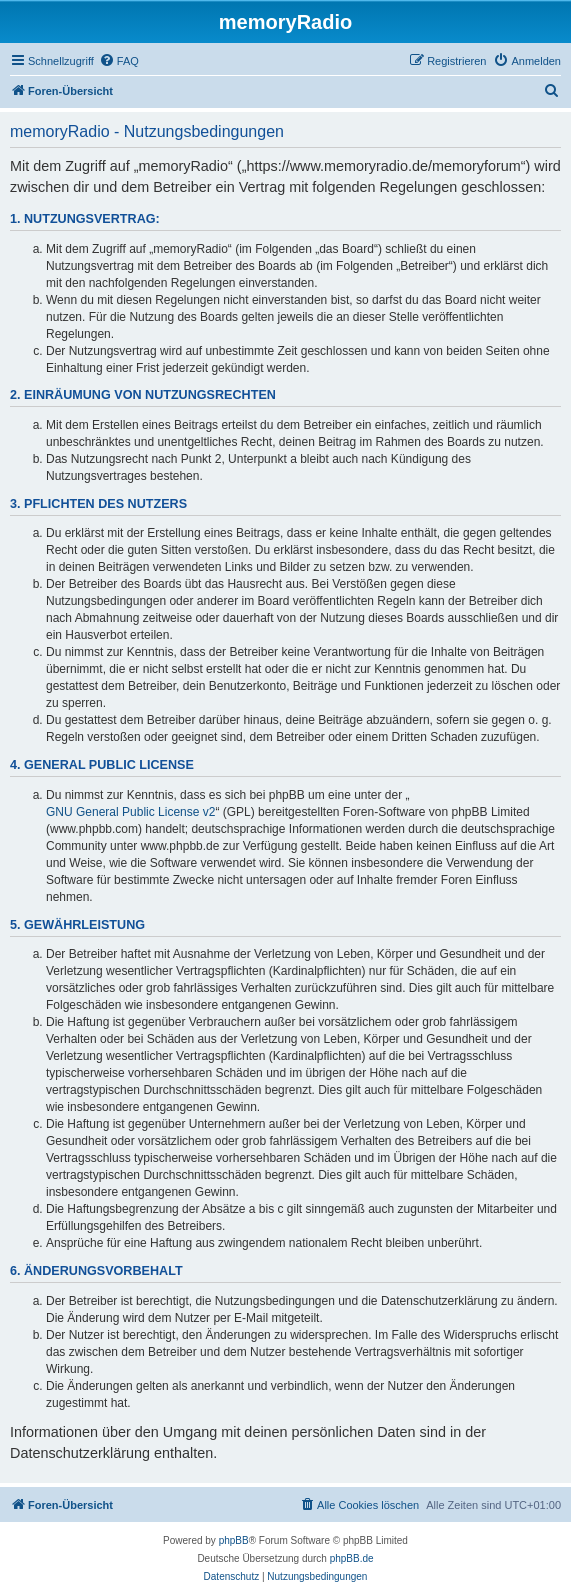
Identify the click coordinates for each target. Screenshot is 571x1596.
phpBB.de (352, 1558)
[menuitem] (119, 61)
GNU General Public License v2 (130, 812)
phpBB (234, 1540)
